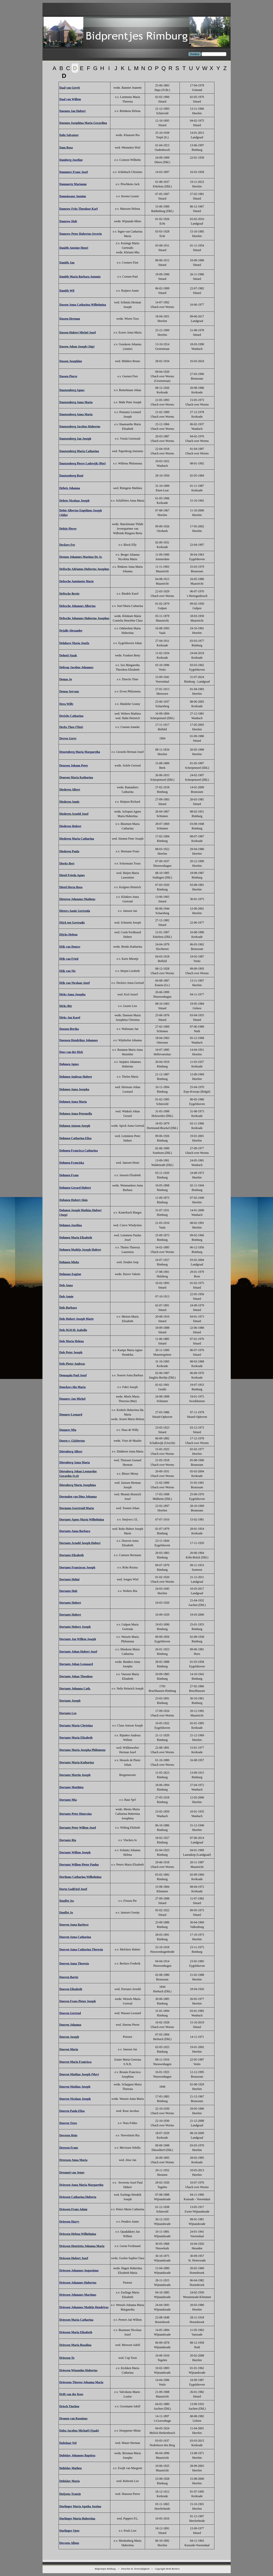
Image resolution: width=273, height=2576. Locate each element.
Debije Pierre (68, 528)
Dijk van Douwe (69, 946)
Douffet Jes (66, 1900)
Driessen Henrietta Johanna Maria (81, 2246)
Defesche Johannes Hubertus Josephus (84, 618)
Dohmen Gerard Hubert (75, 1187)
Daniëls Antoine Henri (73, 247)
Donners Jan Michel (72, 1398)
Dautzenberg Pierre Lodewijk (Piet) (82, 463)
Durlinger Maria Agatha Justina (80, 2506)
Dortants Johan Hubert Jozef (78, 1651)
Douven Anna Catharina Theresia (81, 1949)
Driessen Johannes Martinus (77, 2294)
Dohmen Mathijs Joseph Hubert (80, 1249)
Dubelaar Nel (68, 2442)
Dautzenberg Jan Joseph (75, 438)
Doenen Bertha (69, 1028)
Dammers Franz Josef (73, 172)
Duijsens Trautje (70, 2493)
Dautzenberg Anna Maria (76, 402)
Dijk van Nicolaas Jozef (74, 982)
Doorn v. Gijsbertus (72, 1440)
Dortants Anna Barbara (74, 1531)
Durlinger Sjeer (69, 2530)
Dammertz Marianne (73, 184)
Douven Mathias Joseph (74, 2086)
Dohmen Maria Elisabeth (75, 1237)
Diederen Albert (69, 789)
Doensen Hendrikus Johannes (78, 1040)
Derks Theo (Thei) (71, 727)
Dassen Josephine (70, 361)
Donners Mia (67, 1429)
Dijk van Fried (68, 958)
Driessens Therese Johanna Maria (81, 2382)
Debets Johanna (69, 488)
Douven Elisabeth (70, 1989)
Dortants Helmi (69, 1579)
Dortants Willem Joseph (75, 1852)
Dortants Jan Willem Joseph (77, 1639)
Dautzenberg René (71, 475)
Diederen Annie (69, 801)
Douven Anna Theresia (74, 1963)
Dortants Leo (67, 1713)
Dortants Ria (67, 1840)
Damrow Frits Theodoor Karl (78, 208)
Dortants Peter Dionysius (75, 1813)
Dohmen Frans (69, 1175)
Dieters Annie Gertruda (74, 910)
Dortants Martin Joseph (74, 1775)
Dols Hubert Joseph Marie (76, 1318)
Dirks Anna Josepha (72, 994)
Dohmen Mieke (69, 1262)
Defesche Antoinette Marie (76, 581)
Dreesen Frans (68, 2147)
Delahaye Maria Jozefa (74, 643)
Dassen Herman (69, 318)
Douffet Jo (66, 1912)
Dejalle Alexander (70, 630)
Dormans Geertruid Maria (76, 1508)
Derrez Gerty (68, 738)
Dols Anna (66, 1285)
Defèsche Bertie (69, 593)
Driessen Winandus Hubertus (78, 2370)
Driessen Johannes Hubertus (77, 2282)
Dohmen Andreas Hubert (75, 1076)
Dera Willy (66, 703)
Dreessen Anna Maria (73, 2160)
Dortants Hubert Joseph (75, 1626)
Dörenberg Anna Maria (74, 1462)
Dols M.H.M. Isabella (73, 1330)
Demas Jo (65, 679)
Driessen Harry (69, 2221)
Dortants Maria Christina (76, 1725)
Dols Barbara (68, 1307)
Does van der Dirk (71, 1052)
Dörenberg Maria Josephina (77, 1485)
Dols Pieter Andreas (72, 1363)
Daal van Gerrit (69, 87)
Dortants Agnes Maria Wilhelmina (81, 1519)
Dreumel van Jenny (72, 2172)
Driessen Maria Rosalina (75, 2345)
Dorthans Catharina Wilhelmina (80, 1876)
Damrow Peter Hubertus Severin (80, 233)
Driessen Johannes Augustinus (79, 2270)
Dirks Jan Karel (69, 1017)
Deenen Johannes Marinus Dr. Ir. (80, 556)
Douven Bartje (68, 1977)
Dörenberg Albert (70, 1451)
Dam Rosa (66, 147)
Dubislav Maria (69, 2481)
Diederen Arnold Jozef (73, 813)
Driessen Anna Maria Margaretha (81, 2184)
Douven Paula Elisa (72, 2110)
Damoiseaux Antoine (72, 196)
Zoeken (194, 54)
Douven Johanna (70, 2024)
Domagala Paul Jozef (73, 1375)
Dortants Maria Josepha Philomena (82, 1750)
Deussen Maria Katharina (76, 777)
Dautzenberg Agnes (72, 390)
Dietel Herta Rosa (70, 887)
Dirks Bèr (65, 1006)
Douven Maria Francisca (75, 2061)
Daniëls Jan (67, 262)
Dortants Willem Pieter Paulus (79, 1864)
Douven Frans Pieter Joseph (77, 2001)
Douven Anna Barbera (74, 1924)
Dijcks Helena (68, 934)
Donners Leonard (70, 1414)
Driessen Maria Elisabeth (75, 2332)
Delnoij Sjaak (68, 655)
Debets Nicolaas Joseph (74, 500)
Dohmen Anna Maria (73, 1101)
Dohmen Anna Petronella (75, 1113)
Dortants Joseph (70, 1700)
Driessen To (67, 2357)
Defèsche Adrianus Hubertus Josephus (84, 569)
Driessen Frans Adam (73, 2209)
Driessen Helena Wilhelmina (77, 2233)
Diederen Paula (69, 851)
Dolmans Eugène (70, 1274)
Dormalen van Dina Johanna (78, 1496)
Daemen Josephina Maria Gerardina (83, 122)
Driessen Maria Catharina (76, 2319)
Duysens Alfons (69, 2543)
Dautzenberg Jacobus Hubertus (79, 426)
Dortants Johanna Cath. (75, 1688)
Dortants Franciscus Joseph (77, 1567)
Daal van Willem (70, 99)
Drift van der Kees (71, 2394)
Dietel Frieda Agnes (72, 875)
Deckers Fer (67, 544)
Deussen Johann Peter (73, 765)
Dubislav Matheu (70, 2468)
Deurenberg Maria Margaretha (79, 751)
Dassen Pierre (68, 376)
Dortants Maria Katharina (76, 1762)
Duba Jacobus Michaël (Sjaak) (79, 2430)
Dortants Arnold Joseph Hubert (79, 1543)
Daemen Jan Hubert (72, 111)
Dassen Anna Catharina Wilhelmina (82, 304)
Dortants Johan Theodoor (76, 1676)
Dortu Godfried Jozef (73, 1889)
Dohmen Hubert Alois (73, 1200)
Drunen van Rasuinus (73, 2418)
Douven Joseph (69, 2036)
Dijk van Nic (67, 970)
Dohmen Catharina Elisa (75, 1138)
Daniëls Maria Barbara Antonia (79, 276)
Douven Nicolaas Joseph (75, 2098)
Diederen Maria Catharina (76, 838)
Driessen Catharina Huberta (77, 2197)
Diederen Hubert (70, 826)
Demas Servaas (69, 691)
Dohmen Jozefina (70, 1225)
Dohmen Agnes (69, 1064)
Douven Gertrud (70, 2013)
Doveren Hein (68, 2135)
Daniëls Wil (66, 290)
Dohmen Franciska (71, 1162)
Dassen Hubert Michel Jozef (77, 332)
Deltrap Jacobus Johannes (76, 667)
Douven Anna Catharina (75, 1937)
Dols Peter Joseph (70, 1352)
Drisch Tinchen (69, 2406)
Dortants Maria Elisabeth (76, 1737)
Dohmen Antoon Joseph (74, 1125)
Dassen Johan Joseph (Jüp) (76, 346)
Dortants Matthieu (71, 1787)
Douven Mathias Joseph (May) (79, 2074)
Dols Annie (66, 1296)
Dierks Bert (67, 863)
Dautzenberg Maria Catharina (79, 451)
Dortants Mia (68, 1799)
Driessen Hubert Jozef (73, 2258)
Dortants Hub (68, 1591)
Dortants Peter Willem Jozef (77, 1827)
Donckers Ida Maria (72, 1387)
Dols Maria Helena (71, 1341)
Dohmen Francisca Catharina (78, 1150)
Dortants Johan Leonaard (76, 1664)
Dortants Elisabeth (71, 1555)
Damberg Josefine (71, 159)
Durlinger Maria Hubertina (77, 2518)
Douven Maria (68, 2049)
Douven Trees (68, 2123)
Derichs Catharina (71, 715)
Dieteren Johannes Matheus (77, 899)
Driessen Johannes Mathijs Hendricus (83, 2307)
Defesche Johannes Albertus (77, 606)
